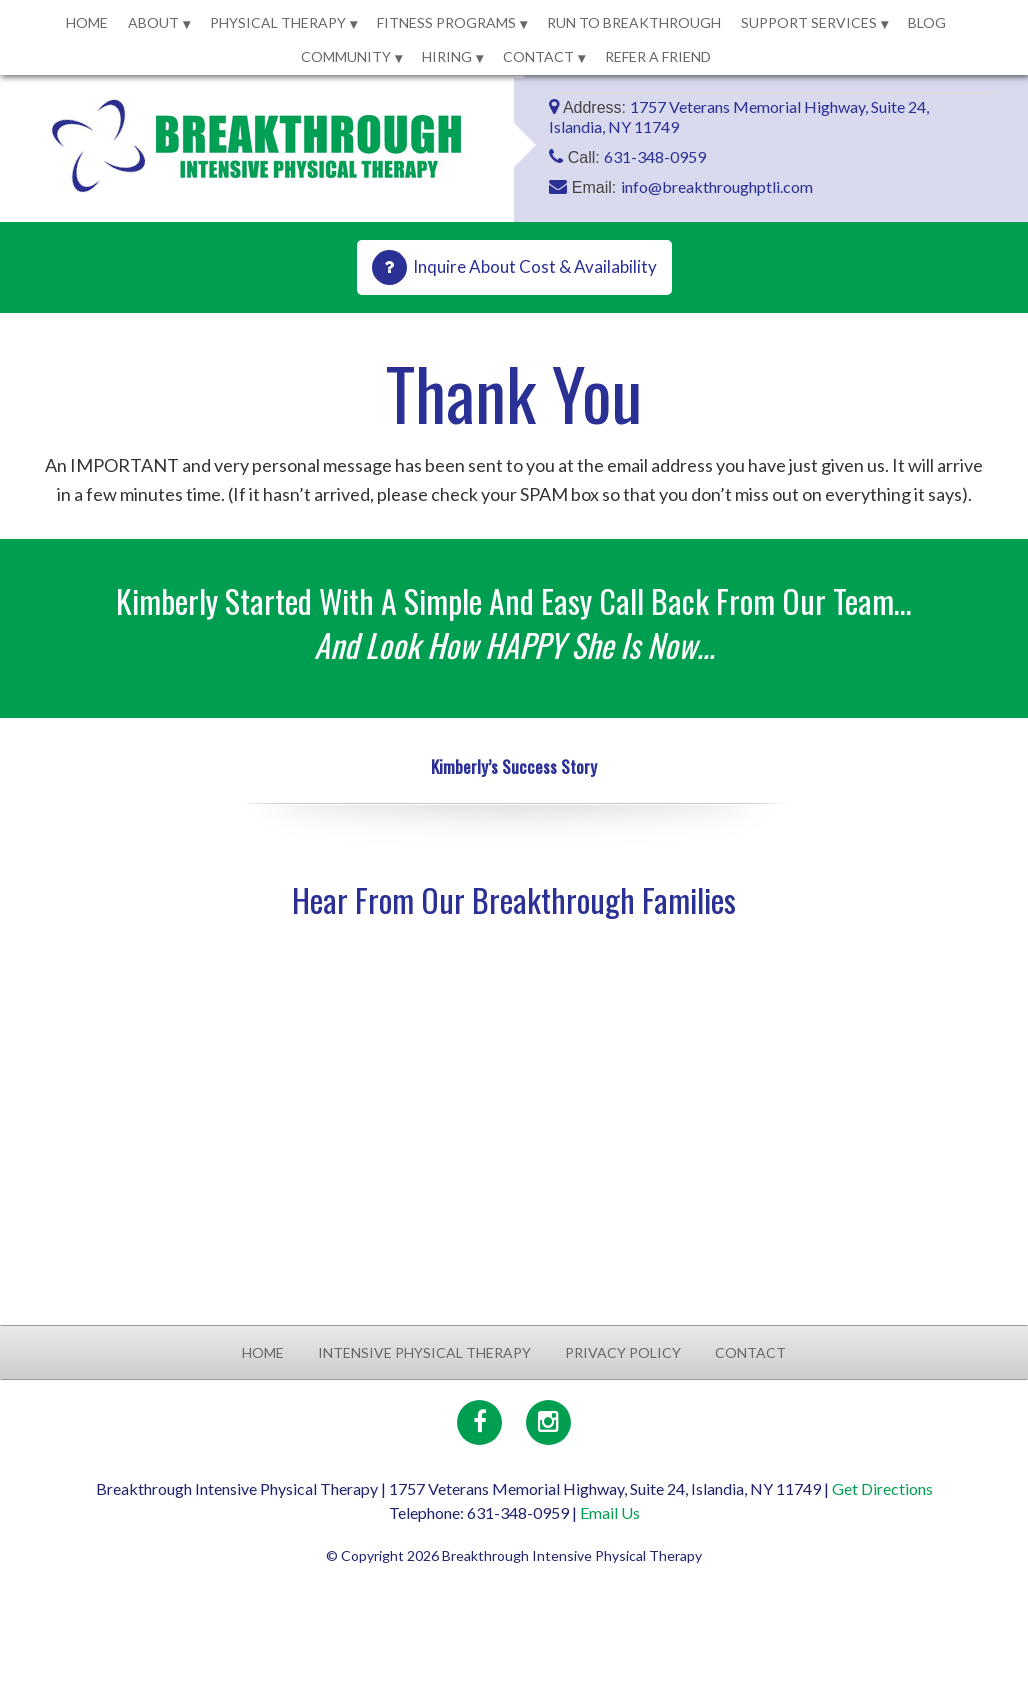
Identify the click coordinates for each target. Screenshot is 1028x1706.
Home (87, 22)
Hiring (447, 56)
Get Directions (882, 1488)
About (153, 22)
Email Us (610, 1512)
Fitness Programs (446, 22)
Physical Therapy (278, 22)
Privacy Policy (623, 1352)
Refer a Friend (658, 56)
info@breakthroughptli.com (717, 186)
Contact (538, 56)
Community (346, 56)
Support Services (809, 22)
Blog (927, 22)
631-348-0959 (655, 156)
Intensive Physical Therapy (424, 1352)
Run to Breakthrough (634, 22)
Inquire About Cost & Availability (535, 266)
